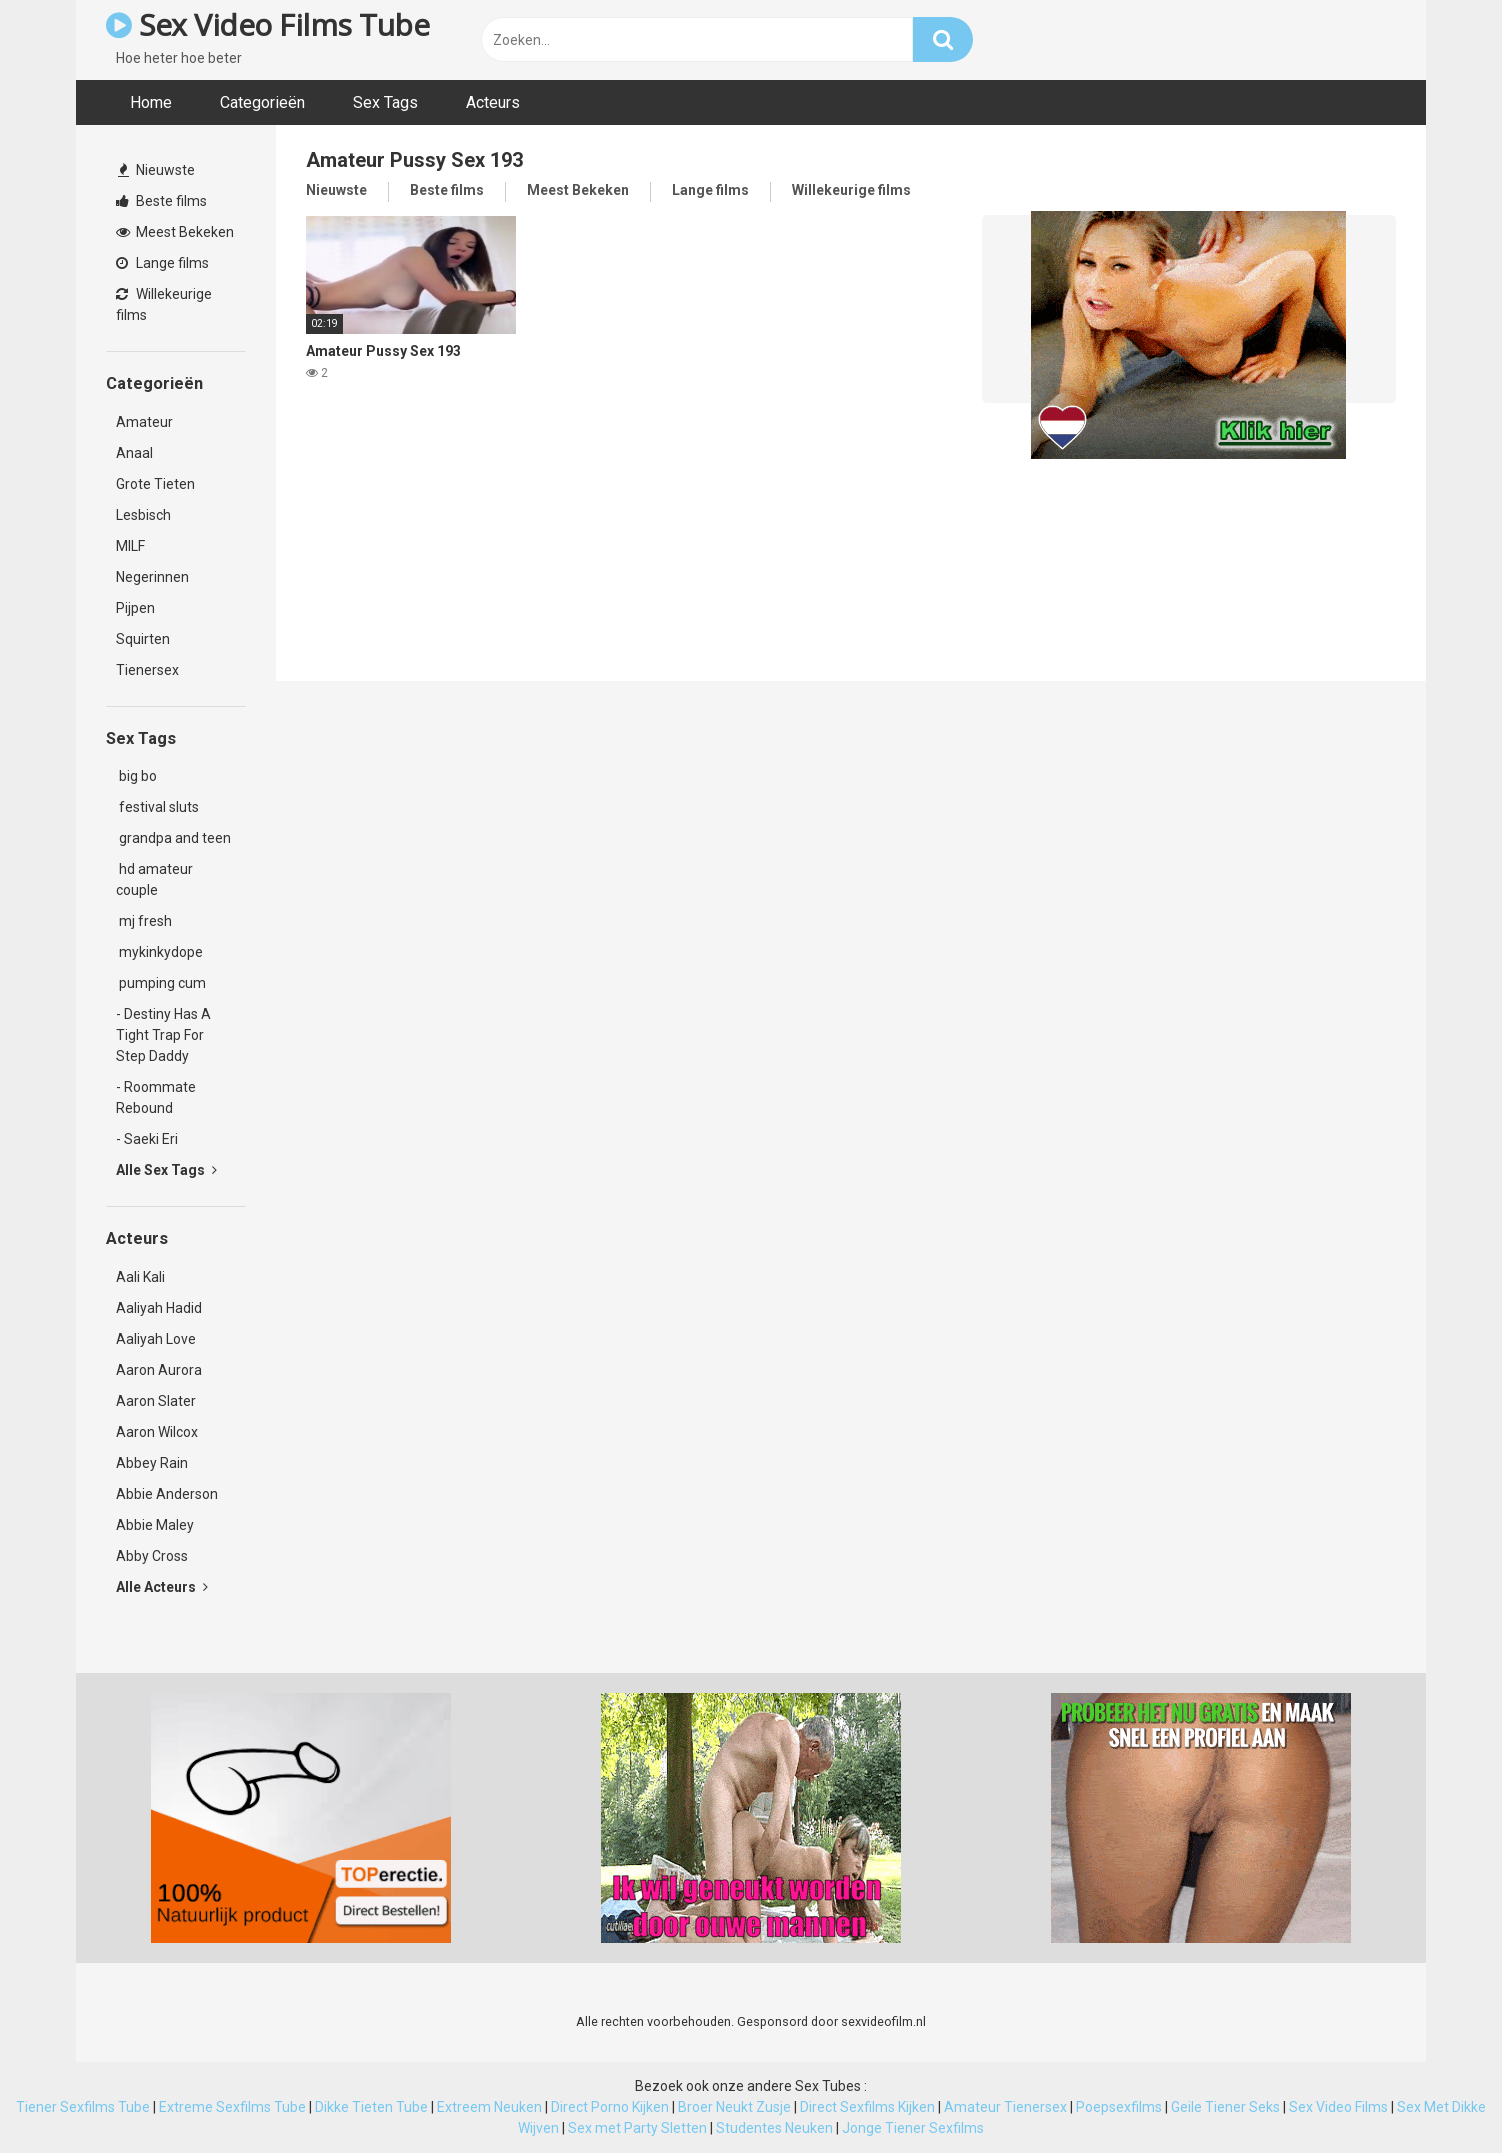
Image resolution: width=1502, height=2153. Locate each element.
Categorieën (262, 102)
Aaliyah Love (156, 1339)
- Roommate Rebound (156, 1097)
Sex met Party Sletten (637, 2128)
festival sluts (157, 807)
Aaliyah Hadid (159, 1308)
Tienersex (147, 670)
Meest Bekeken (175, 232)
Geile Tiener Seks (1225, 2107)
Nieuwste (156, 170)
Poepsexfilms (1119, 2107)
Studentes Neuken (774, 2128)
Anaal (134, 453)
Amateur (144, 422)
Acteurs (493, 102)
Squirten (143, 639)
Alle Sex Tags (166, 1170)
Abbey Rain (152, 1463)
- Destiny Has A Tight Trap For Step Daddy (163, 1035)
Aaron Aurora (159, 1370)
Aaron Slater (156, 1401)
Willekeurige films (164, 304)
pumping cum (161, 983)
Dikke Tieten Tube (371, 2107)
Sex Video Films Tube (267, 24)
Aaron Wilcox (157, 1432)
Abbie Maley (155, 1525)
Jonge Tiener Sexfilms (913, 2128)
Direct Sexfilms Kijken (867, 2107)
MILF (130, 546)
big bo (136, 776)
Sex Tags (385, 102)
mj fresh (144, 921)
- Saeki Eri (147, 1139)
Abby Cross (152, 1556)
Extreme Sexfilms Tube (232, 2107)
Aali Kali (140, 1277)
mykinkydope (159, 952)
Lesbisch (143, 515)
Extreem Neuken (489, 2107)
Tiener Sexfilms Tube (83, 2107)
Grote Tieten (155, 484)
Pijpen (135, 608)
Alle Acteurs (162, 1587)
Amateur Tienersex (1005, 2107)
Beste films (161, 201)
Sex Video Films (1338, 2107)
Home (151, 102)
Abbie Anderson (167, 1494)
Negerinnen (152, 577)
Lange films (162, 263)
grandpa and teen (173, 838)
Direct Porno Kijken (610, 2107)
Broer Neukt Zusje (734, 2107)
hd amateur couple (154, 879)
